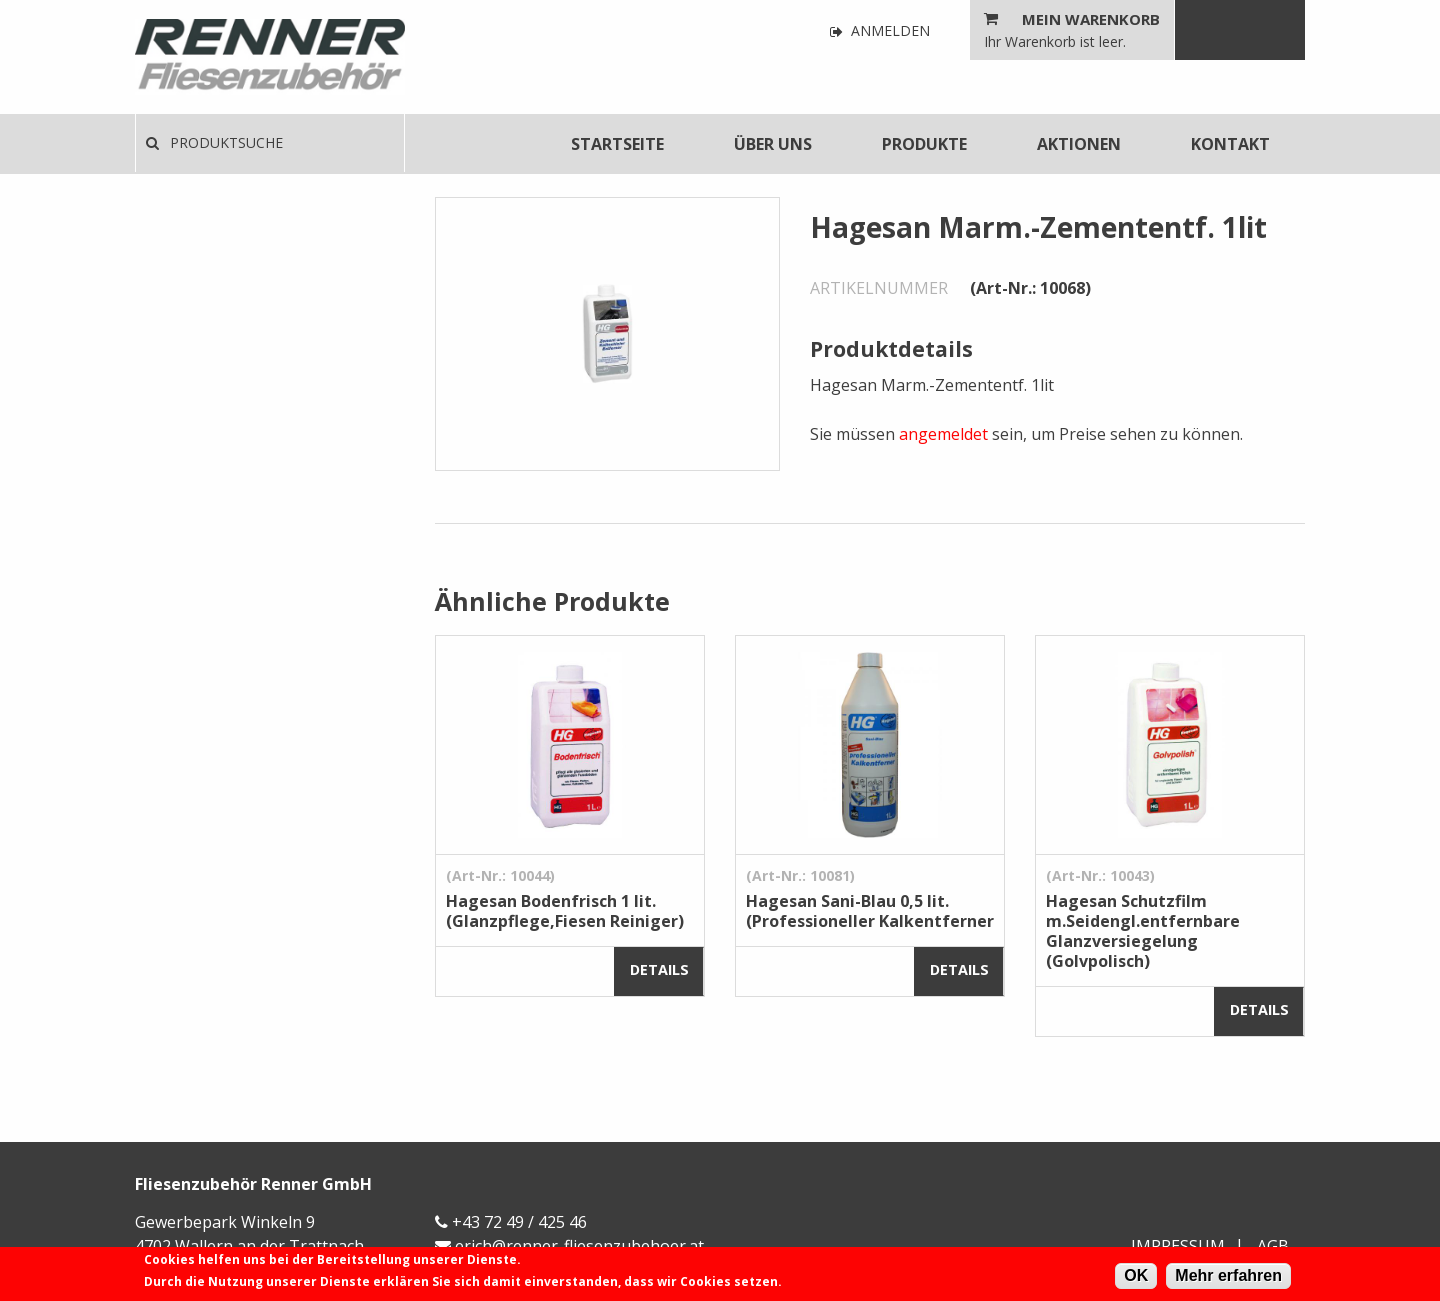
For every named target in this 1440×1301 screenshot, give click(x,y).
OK (1136, 1275)
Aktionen (1079, 144)
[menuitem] (617, 144)
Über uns (773, 144)
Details (659, 969)
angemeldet (943, 434)
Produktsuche (214, 142)
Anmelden (880, 31)
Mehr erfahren (1228, 1275)
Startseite (617, 144)
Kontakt (1230, 144)
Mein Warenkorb (1091, 19)
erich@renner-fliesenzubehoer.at (579, 1246)
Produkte (924, 144)
